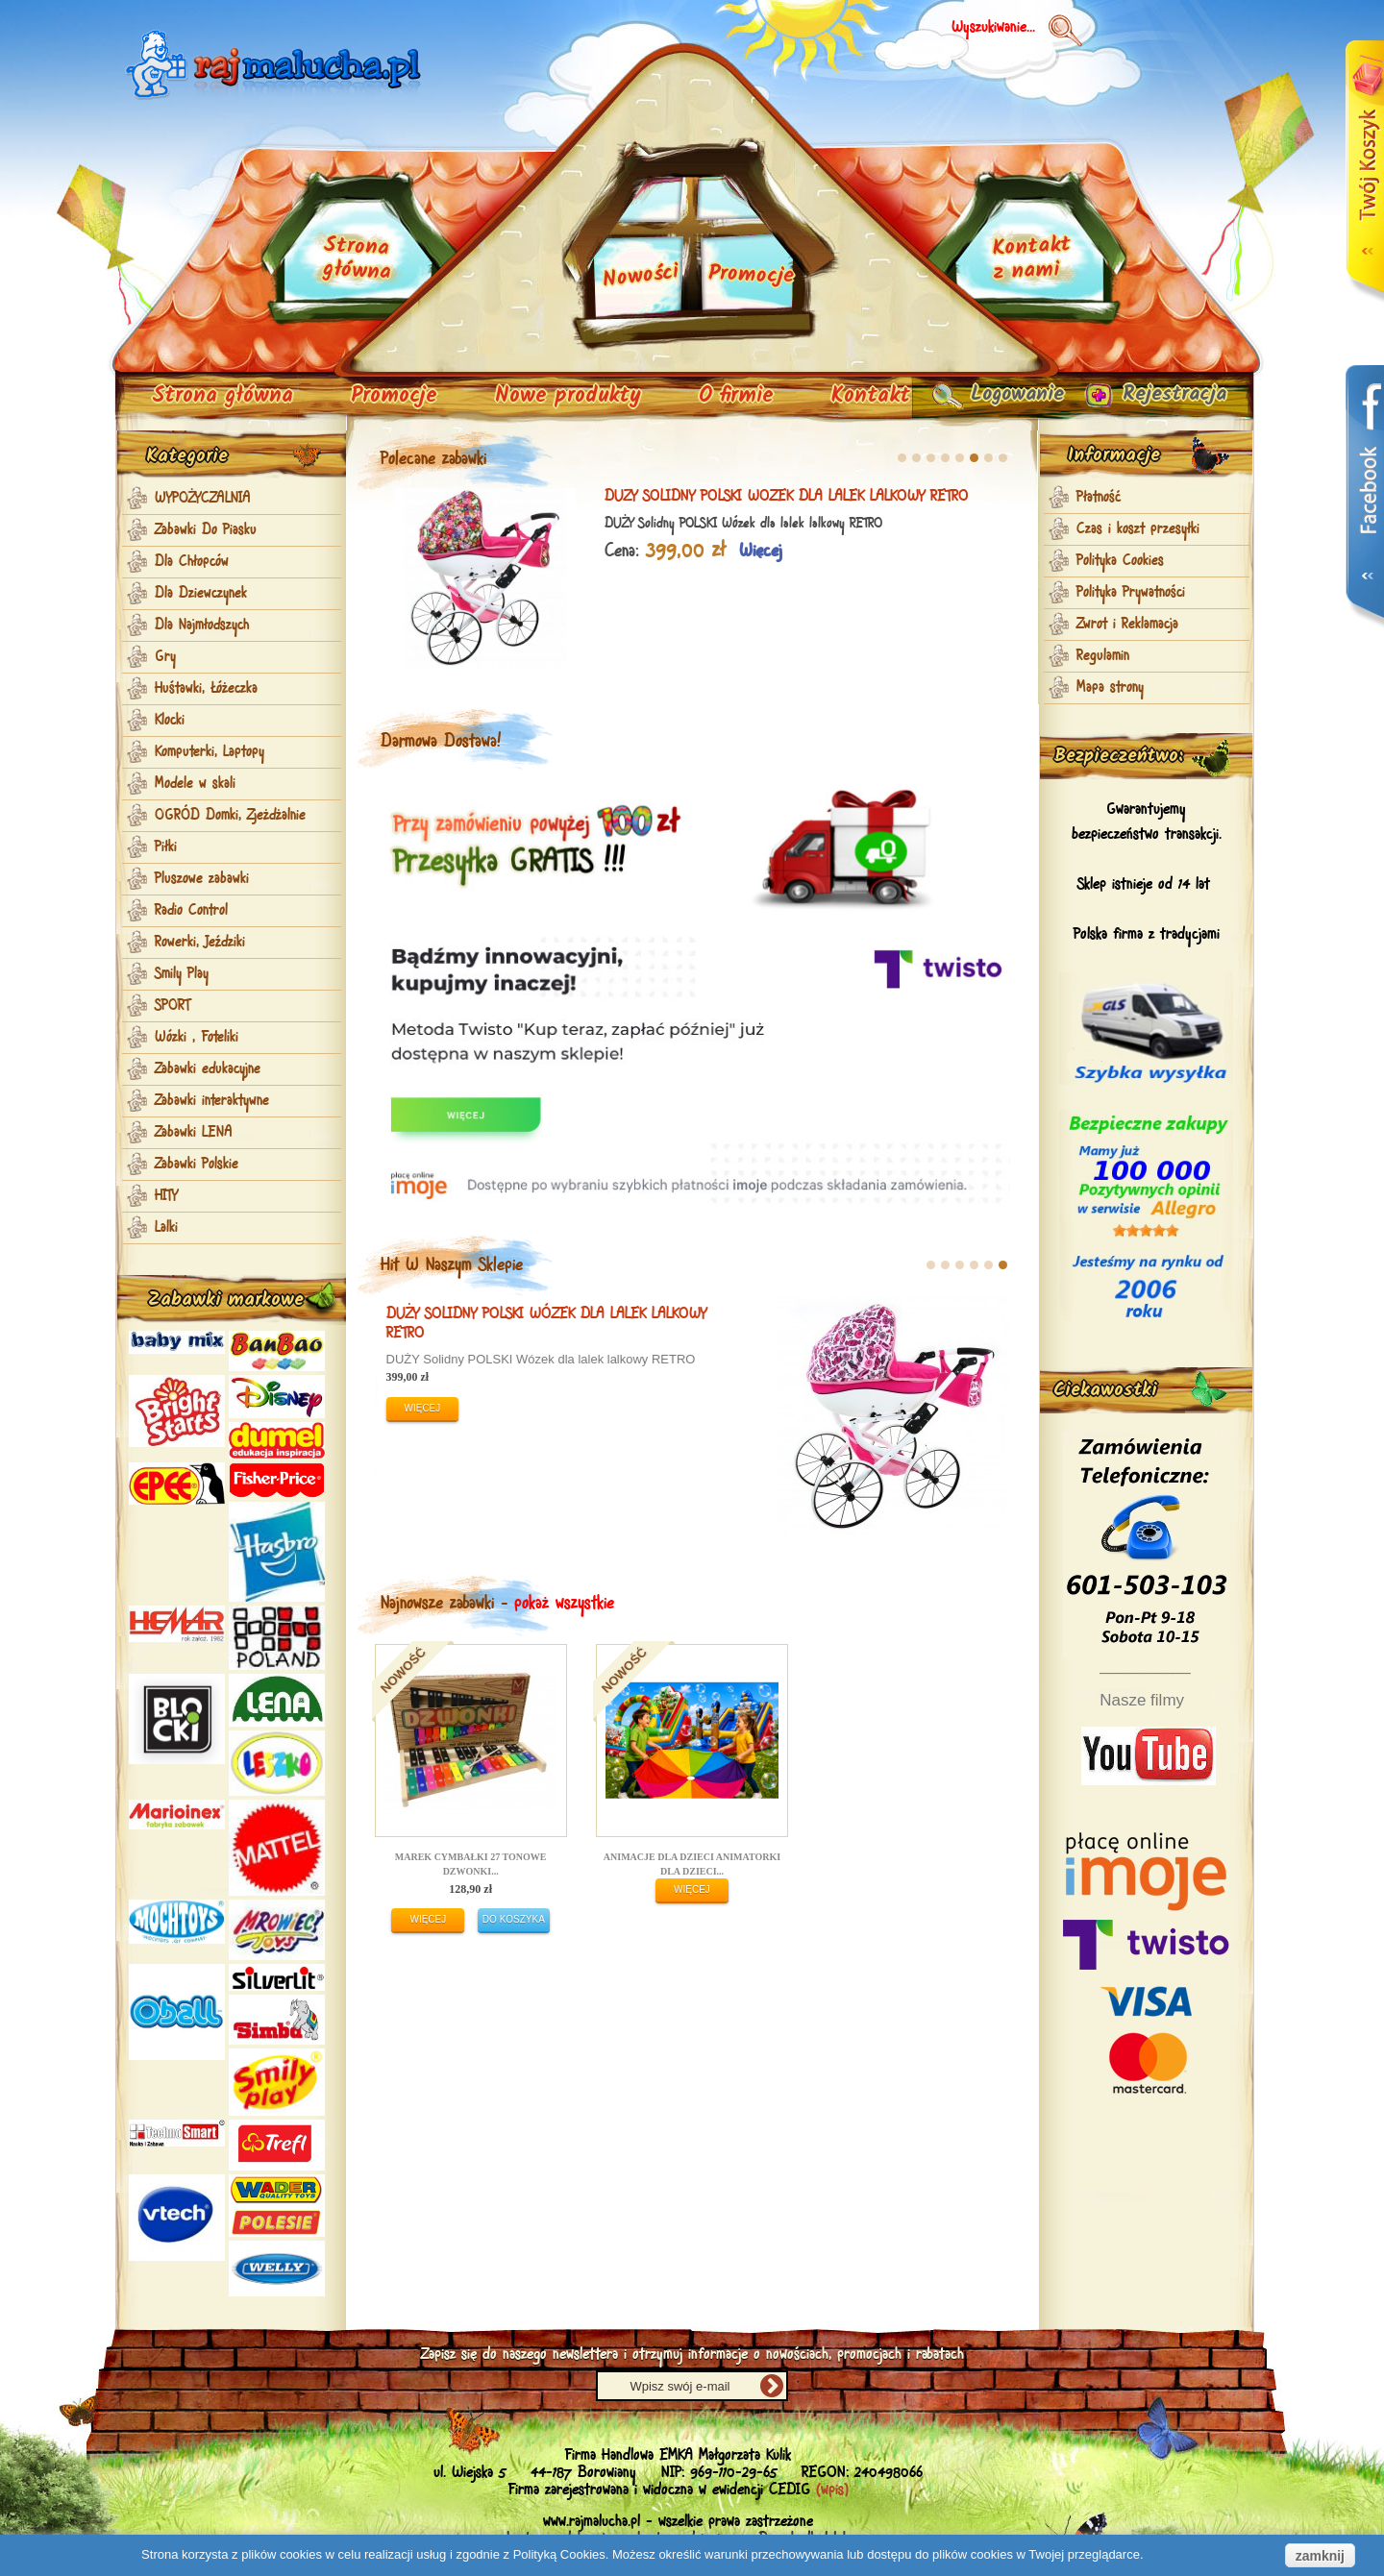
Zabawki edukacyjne (207, 1069)
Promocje (394, 396)
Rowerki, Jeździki (200, 942)
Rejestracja (1168, 396)
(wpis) (832, 2490)
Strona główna (222, 396)
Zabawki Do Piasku (206, 530)
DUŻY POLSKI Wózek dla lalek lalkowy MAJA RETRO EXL (407, 1323)
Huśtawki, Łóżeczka (206, 688)
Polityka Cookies (1120, 561)
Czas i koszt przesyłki (1137, 529)
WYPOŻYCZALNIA (203, 498)
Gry (165, 657)
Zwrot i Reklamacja (1127, 624)
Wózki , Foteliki (196, 1037)
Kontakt (870, 396)
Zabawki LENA (194, 1132)
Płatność (1098, 497)
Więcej (542, 551)
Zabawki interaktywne (212, 1101)
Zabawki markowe (226, 1300)
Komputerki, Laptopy (209, 752)
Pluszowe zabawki (202, 879)
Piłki (166, 847)
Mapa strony (1110, 687)
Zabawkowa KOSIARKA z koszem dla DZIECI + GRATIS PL (587, 496)
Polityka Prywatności (1130, 592)
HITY (166, 1196)
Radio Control (191, 910)
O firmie (736, 396)
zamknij (1320, 2556)
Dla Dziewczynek (201, 593)
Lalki (166, 1227)
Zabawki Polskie (196, 1164)
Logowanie (1001, 396)
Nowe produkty (568, 396)
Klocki (170, 720)
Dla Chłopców (192, 562)
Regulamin (1102, 656)
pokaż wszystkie (564, 1603)
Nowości (641, 277)
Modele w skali (195, 784)
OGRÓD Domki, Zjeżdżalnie (230, 815)
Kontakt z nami (1031, 259)
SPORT (172, 1006)
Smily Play (182, 974)
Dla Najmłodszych (202, 625)
